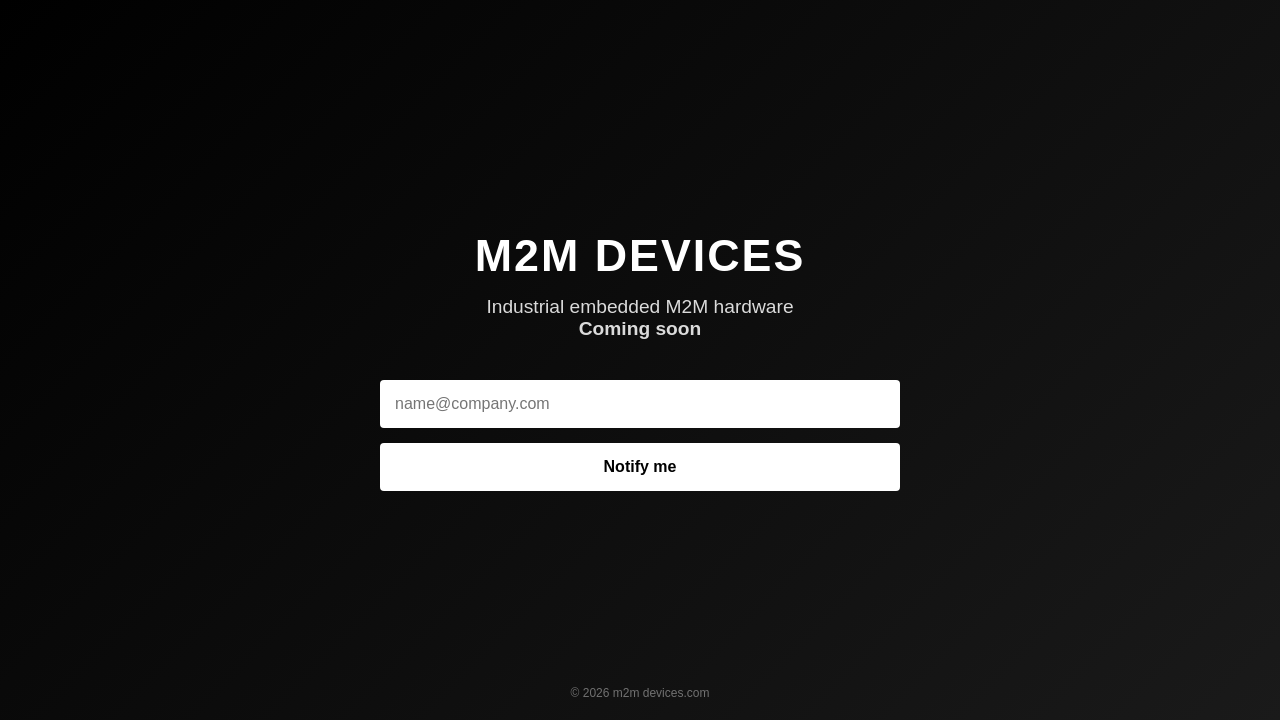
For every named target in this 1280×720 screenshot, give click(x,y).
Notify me (640, 466)
